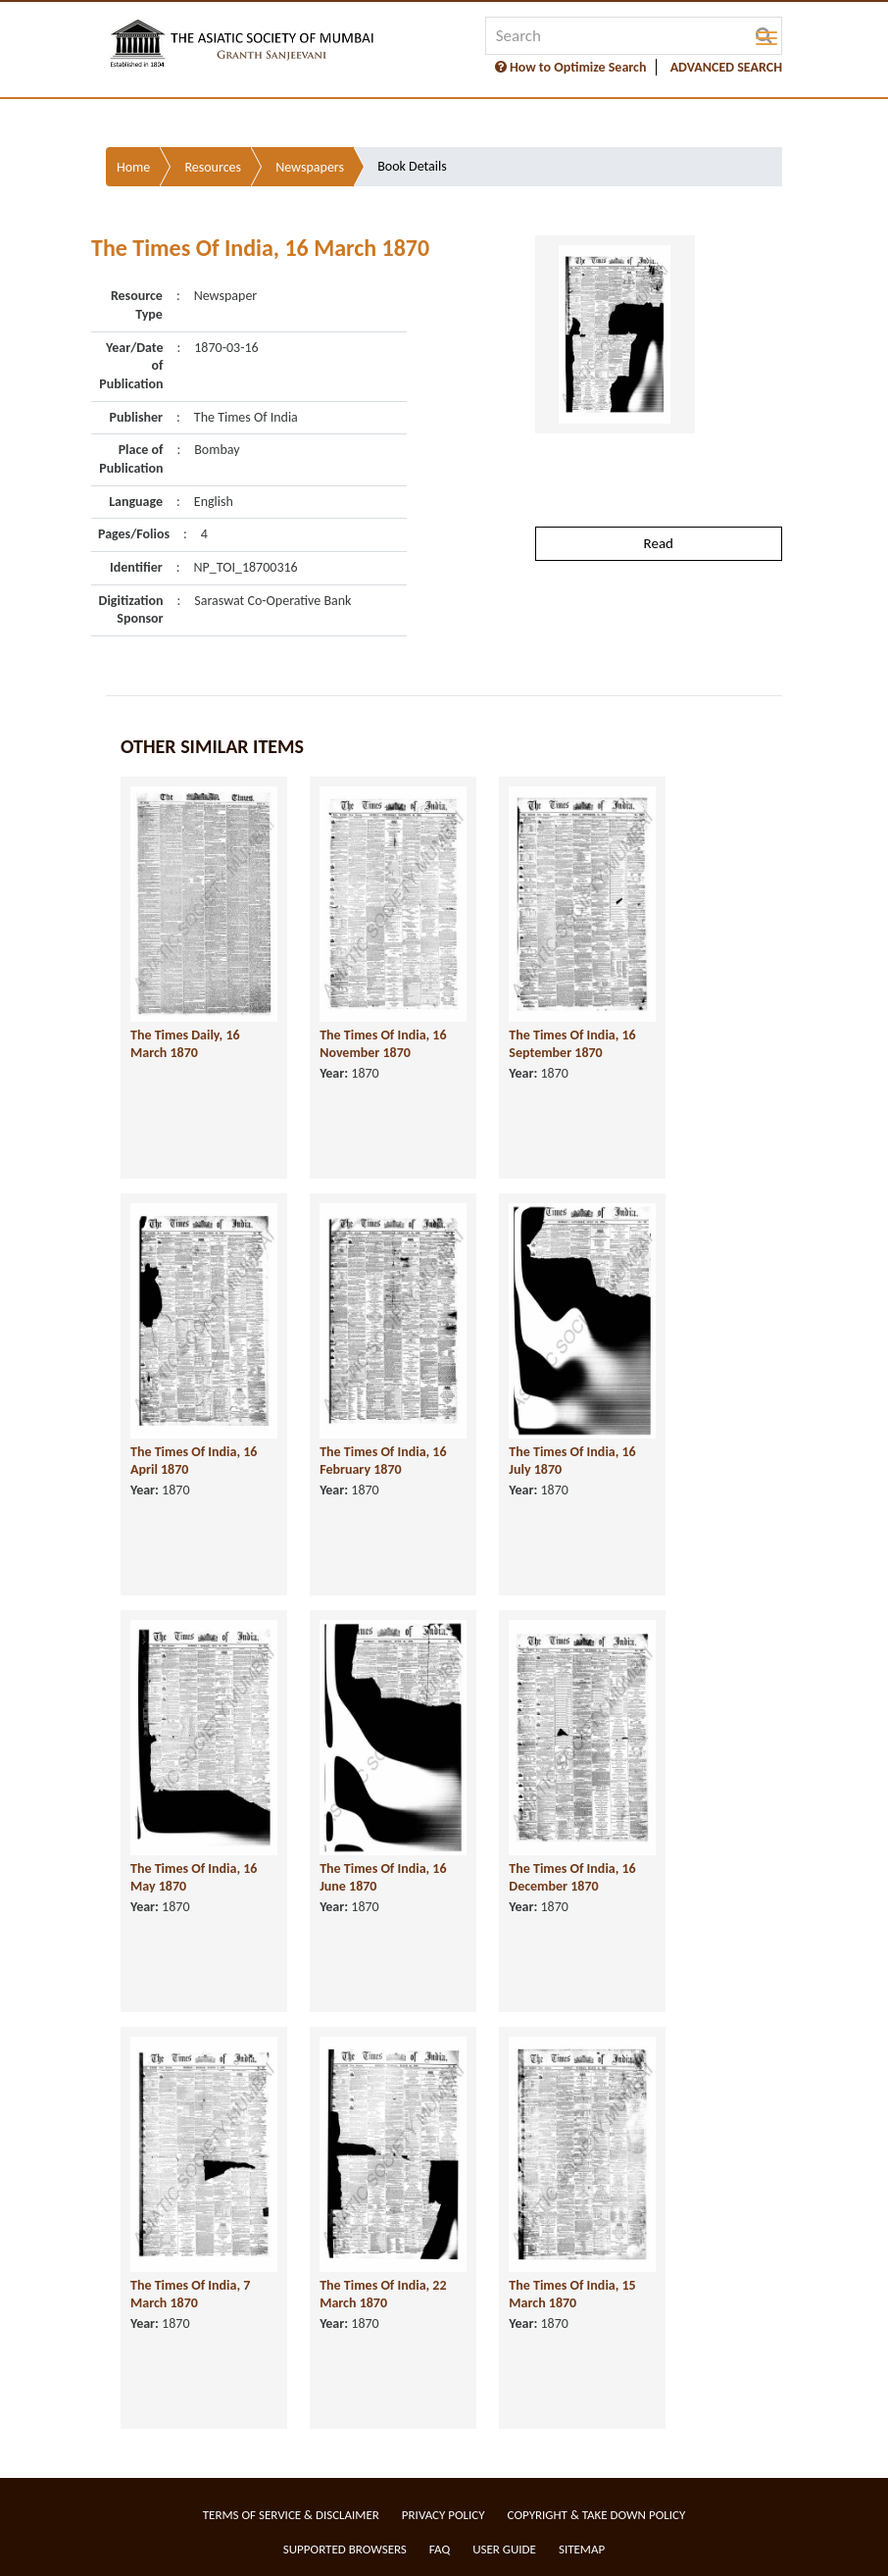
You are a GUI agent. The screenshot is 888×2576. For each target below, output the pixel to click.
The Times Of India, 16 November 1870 (383, 1044)
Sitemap (582, 2549)
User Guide (504, 2549)
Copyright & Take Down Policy (597, 2514)
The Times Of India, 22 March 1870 (383, 2294)
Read (658, 543)
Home (133, 167)
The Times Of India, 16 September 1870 (572, 1044)
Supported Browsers (345, 2549)
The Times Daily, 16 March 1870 (185, 1044)
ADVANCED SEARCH (726, 67)
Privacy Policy (443, 2514)
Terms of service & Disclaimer (291, 2514)
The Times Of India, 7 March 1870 (190, 2294)
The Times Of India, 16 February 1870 (383, 1461)
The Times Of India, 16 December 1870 (572, 1877)
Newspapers (309, 167)
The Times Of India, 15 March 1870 (572, 2294)
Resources (212, 167)
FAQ (439, 2549)
